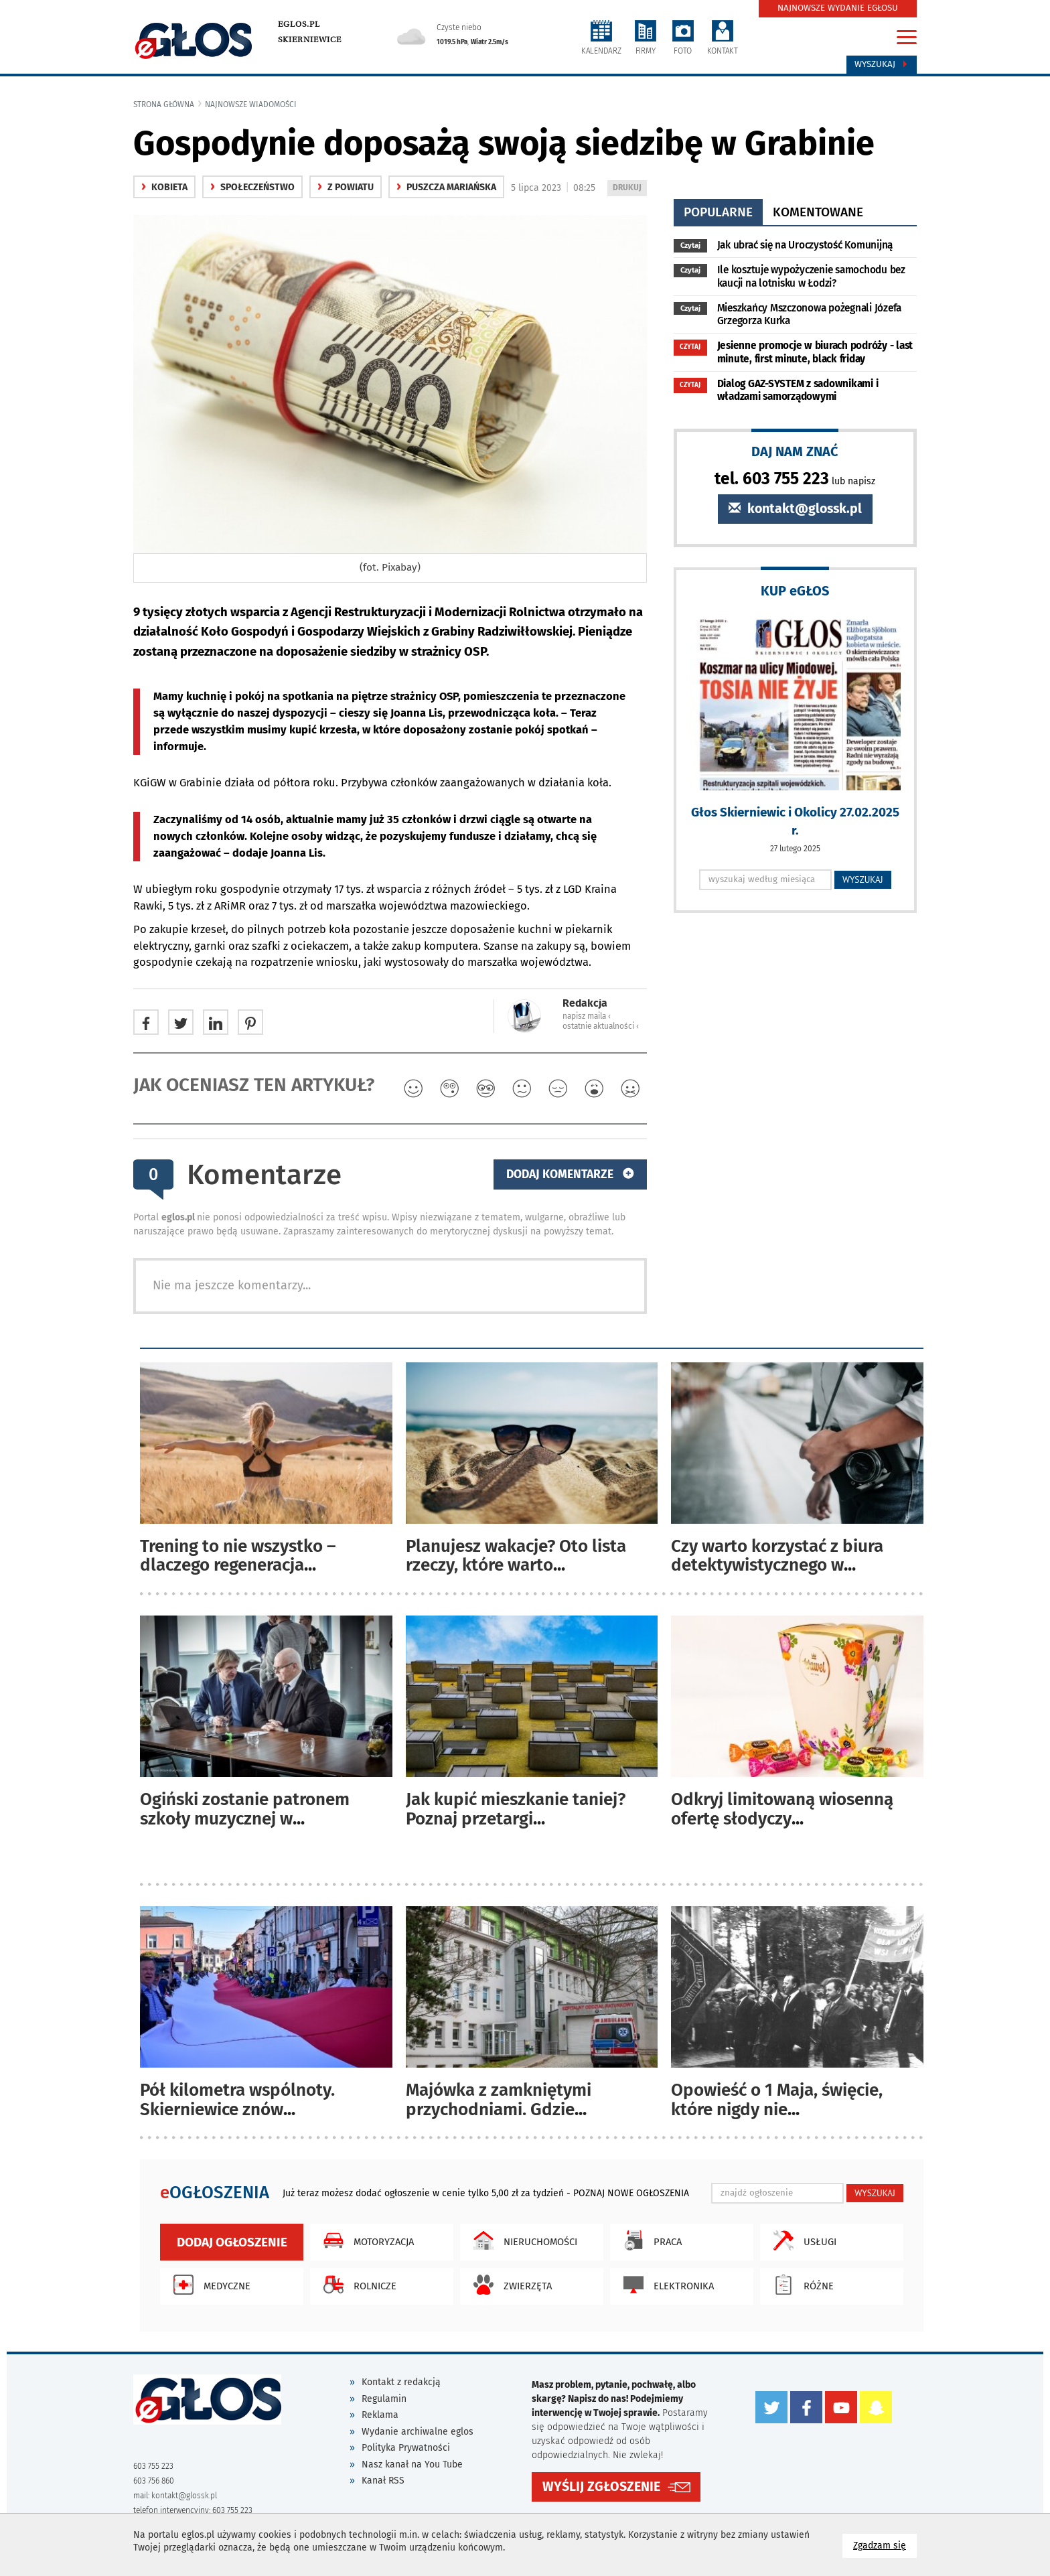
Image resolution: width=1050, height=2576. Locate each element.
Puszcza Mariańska (446, 187)
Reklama (380, 2415)
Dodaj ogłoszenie (232, 2242)
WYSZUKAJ (862, 879)
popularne (718, 212)
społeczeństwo (252, 187)
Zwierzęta (509, 2284)
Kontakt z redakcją (401, 2382)
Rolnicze (356, 2284)
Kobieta (164, 187)
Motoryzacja (365, 2240)
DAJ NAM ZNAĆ (794, 451)
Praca (649, 2240)
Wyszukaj (881, 64)
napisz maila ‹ (586, 1016)
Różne (800, 2284)
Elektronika (665, 2284)
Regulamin (384, 2399)
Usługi (801, 2240)
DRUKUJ (629, 188)
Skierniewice (310, 39)
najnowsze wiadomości (251, 104)
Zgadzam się (885, 2544)
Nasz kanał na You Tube (412, 2464)
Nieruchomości (522, 2240)
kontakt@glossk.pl (795, 508)
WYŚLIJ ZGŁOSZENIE (601, 2486)
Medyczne (208, 2284)
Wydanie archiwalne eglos (417, 2431)
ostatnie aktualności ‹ (600, 1026)
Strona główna (163, 104)
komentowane (818, 212)
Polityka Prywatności (406, 2447)
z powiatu (345, 187)
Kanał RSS (383, 2480)
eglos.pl (299, 24)
